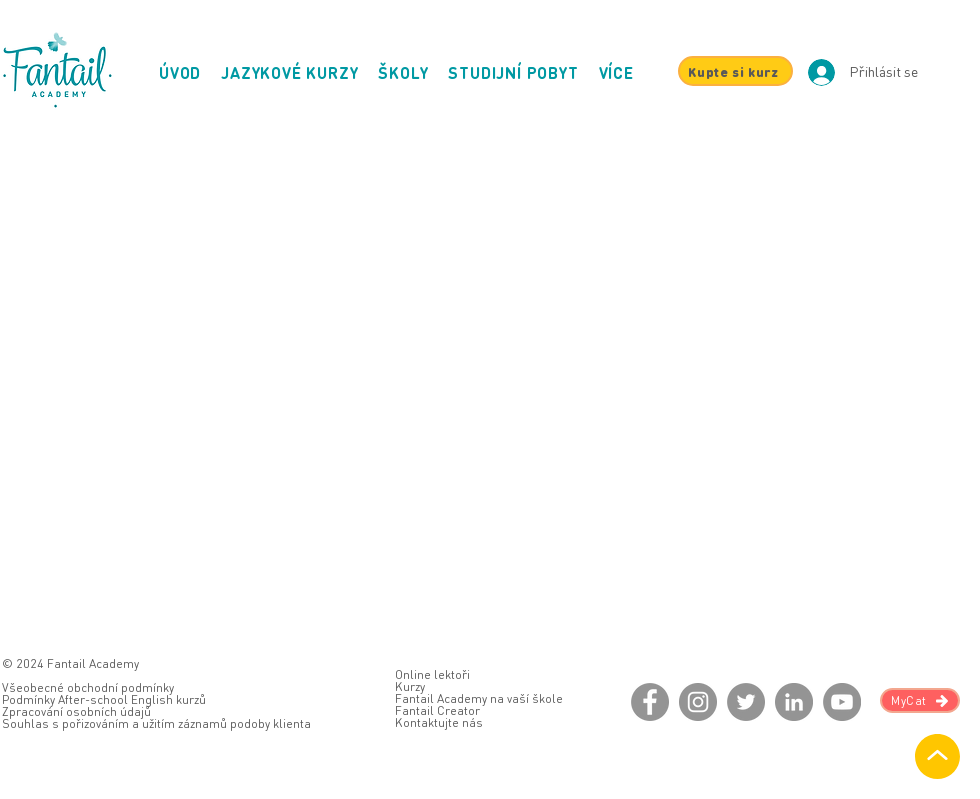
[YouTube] (842, 702)
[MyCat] (920, 700)
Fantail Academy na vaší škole (479, 698)
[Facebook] (650, 702)
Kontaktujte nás (439, 722)
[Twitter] (746, 702)
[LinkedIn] (794, 702)
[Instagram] (698, 702)
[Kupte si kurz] (735, 71)
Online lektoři (432, 674)
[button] (616, 72)
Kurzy (410, 686)
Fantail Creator (437, 710)
